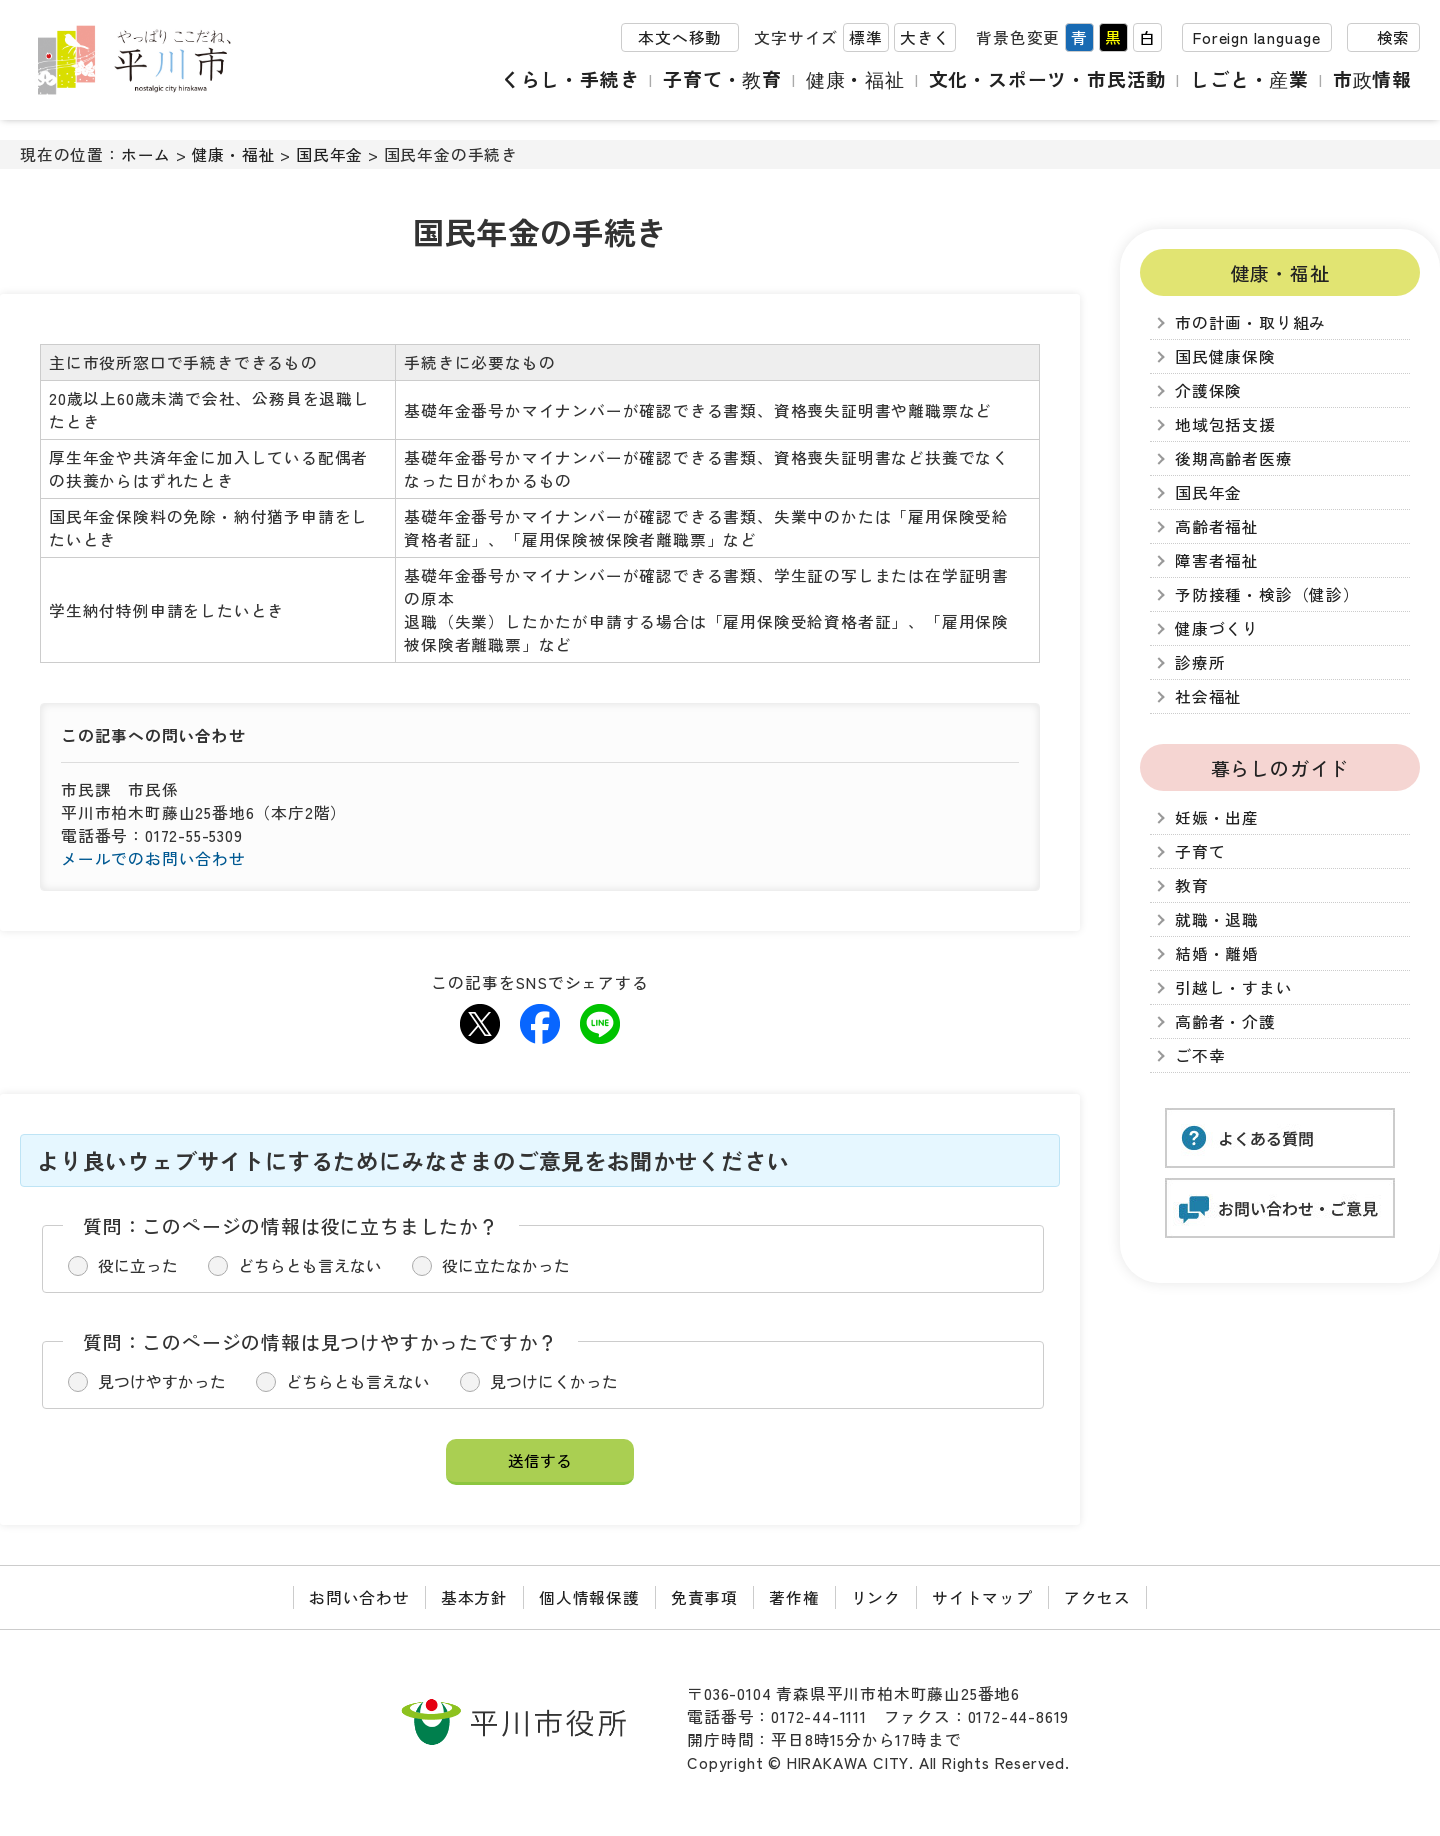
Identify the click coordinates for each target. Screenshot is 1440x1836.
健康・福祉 (856, 79)
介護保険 (1208, 390)
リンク (876, 1597)
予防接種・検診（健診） (1267, 594)
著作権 (794, 1597)
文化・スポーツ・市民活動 (1048, 79)
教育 (1192, 885)
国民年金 (329, 154)
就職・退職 (1217, 919)
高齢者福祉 (1217, 526)
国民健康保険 (1225, 356)
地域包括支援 (1225, 424)
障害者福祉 (1217, 560)
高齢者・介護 (1225, 1021)
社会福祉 (1208, 696)
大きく (925, 38)
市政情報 (1372, 79)
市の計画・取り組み (1250, 322)
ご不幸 (1200, 1055)
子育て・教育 (724, 79)
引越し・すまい (1234, 987)
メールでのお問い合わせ (153, 858)
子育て (1200, 851)
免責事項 (704, 1597)
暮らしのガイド (1280, 767)
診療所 (1200, 662)
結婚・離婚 (1217, 953)
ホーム (146, 154)
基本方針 (474, 1597)
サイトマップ (982, 1597)
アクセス (1097, 1597)
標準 (866, 38)
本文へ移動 (680, 38)
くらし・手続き (571, 79)
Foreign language (1257, 38)
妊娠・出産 (1217, 817)
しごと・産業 (1250, 79)
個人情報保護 (589, 1597)
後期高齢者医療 (1234, 458)
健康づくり (1217, 628)
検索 (1393, 38)
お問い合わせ (359, 1597)
